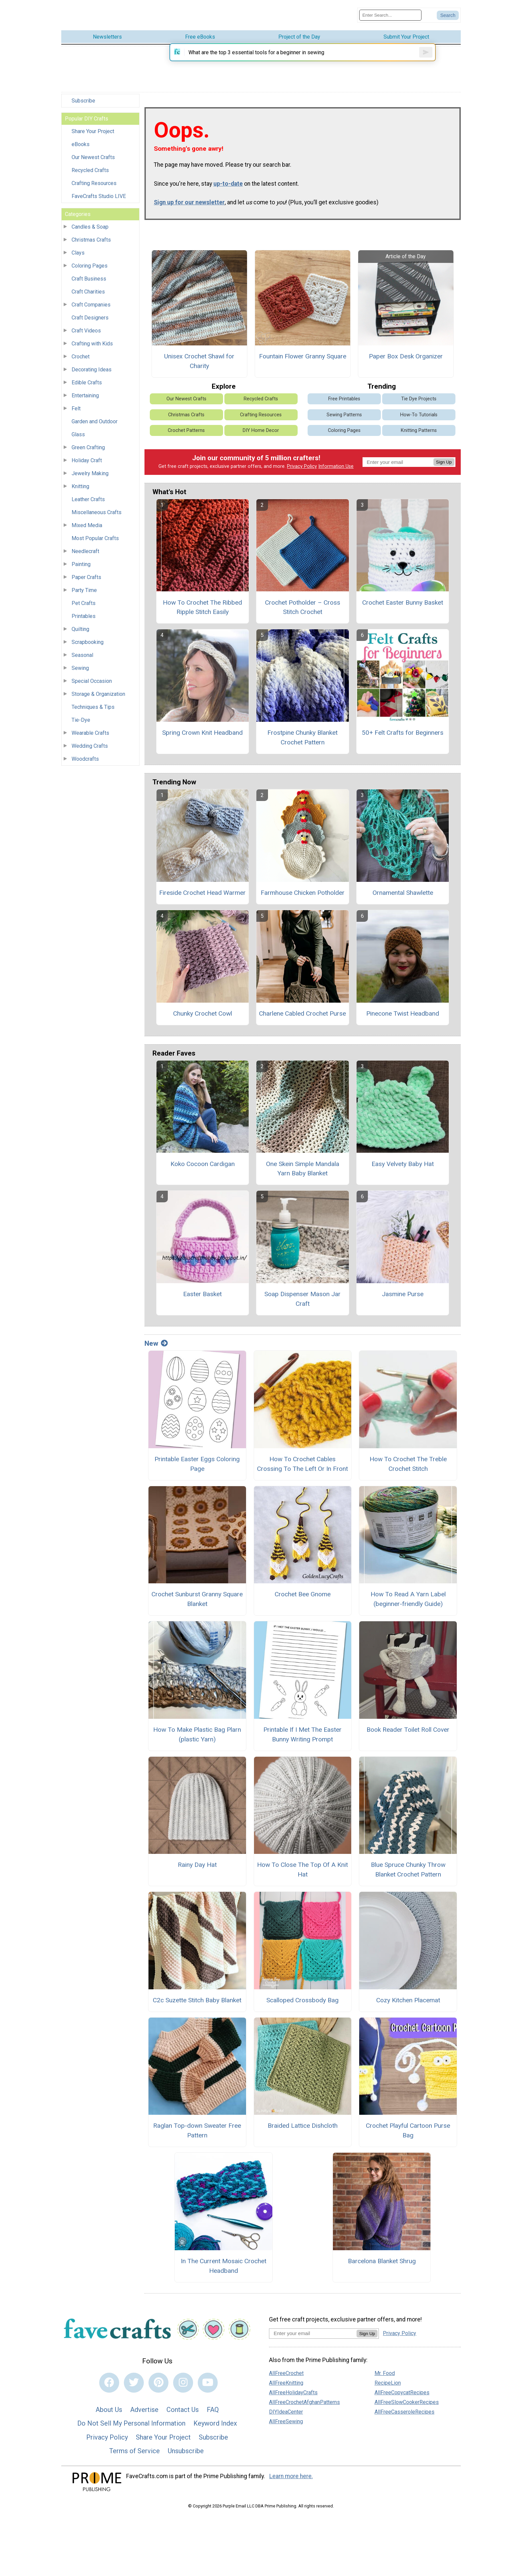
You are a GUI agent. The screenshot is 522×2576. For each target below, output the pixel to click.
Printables (84, 614)
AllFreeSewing (286, 2429)
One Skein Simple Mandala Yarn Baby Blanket (302, 1176)
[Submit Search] (448, 14)
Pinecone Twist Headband (402, 1021)
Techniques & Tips (93, 704)
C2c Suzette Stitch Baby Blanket (197, 2007)
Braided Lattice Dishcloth (303, 2133)
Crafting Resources (94, 181)
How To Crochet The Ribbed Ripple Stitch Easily (202, 614)
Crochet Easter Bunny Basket (402, 610)
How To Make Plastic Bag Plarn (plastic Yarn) (197, 1741)
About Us (109, 2417)
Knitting (80, 484)
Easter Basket (202, 1301)
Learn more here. (291, 2483)
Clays (78, 250)
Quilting (80, 627)
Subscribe (83, 98)
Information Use (336, 474)
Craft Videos (86, 328)
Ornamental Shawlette (403, 900)
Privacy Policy (302, 474)
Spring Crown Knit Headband (202, 740)
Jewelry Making (90, 471)
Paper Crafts (86, 575)
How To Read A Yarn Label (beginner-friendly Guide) (408, 1606)
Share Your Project (93, 129)
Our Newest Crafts (93, 155)
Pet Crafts (84, 601)
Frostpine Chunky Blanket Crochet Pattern (302, 745)
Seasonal (82, 653)
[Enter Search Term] (390, 13)
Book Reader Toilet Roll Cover (408, 1737)
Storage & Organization (98, 692)
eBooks (81, 142)
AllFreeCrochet (286, 2381)
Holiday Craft (87, 458)
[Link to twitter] (134, 2390)
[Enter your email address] (312, 2340)
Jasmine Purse (402, 1301)
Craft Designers (90, 315)
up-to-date (228, 191)
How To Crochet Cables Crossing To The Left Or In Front (302, 1471)
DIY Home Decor (261, 438)
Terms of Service (134, 2459)
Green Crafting (88, 445)
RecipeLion (388, 2390)
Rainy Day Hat (197, 1872)
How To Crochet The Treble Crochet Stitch (408, 1471)
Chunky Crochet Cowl (202, 1021)
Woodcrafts (85, 756)
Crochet (81, 354)
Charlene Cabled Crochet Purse (302, 1021)
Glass (78, 432)
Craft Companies (91, 302)
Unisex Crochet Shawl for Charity (199, 368)
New (156, 1351)
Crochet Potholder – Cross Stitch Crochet (302, 614)
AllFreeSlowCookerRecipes (407, 2410)
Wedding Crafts (90, 743)
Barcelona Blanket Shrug (382, 2268)
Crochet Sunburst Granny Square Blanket (197, 1606)
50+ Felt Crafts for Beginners (402, 740)
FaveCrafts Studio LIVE (99, 194)
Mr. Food (385, 2381)
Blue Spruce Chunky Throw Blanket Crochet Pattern (408, 1877)
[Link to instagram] (183, 2390)
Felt (76, 406)
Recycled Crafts (90, 168)
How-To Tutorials (418, 422)
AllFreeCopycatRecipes (402, 2400)
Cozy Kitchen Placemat (408, 2007)
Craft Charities (88, 289)
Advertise (144, 2417)
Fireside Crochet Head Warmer (202, 900)
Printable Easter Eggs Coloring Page (197, 1471)
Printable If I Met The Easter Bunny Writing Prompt (302, 1741)
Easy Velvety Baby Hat (403, 1171)
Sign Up (444, 469)
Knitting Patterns (419, 438)
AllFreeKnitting (286, 2390)
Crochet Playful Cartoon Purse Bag (408, 2138)
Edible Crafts (87, 380)
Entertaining (85, 393)
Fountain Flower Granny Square (302, 364)
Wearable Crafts (90, 730)
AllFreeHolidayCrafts (293, 2400)
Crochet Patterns (186, 438)
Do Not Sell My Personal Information (131, 2431)
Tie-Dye (81, 717)
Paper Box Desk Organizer (406, 364)
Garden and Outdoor (95, 419)
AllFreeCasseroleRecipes (404, 2419)
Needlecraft (85, 549)
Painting (81, 562)
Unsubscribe (186, 2459)
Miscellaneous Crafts (97, 510)
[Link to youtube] (208, 2390)
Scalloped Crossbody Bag (302, 2007)
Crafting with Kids (92, 341)
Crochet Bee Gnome (303, 1602)
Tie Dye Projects (418, 406)
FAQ (213, 2417)
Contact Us (182, 2417)
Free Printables (344, 406)
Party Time (84, 588)
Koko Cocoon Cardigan (202, 1171)
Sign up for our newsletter (189, 209)
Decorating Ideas (92, 367)
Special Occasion (92, 679)
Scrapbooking (88, 640)
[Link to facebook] (109, 2390)
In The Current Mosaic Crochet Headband (223, 2273)
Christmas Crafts (91, 237)
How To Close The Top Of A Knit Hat (302, 1877)
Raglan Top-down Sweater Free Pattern (197, 2138)
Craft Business (89, 276)
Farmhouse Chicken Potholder (303, 900)
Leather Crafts (88, 497)
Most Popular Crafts (95, 536)
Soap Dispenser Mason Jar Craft (302, 1306)
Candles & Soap (90, 224)
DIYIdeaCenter (286, 2419)
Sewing (80, 666)
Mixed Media (87, 523)
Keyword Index (215, 2431)
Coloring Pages (90, 263)
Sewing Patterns (344, 422)
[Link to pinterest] (158, 2390)
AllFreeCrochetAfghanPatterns (304, 2410)
